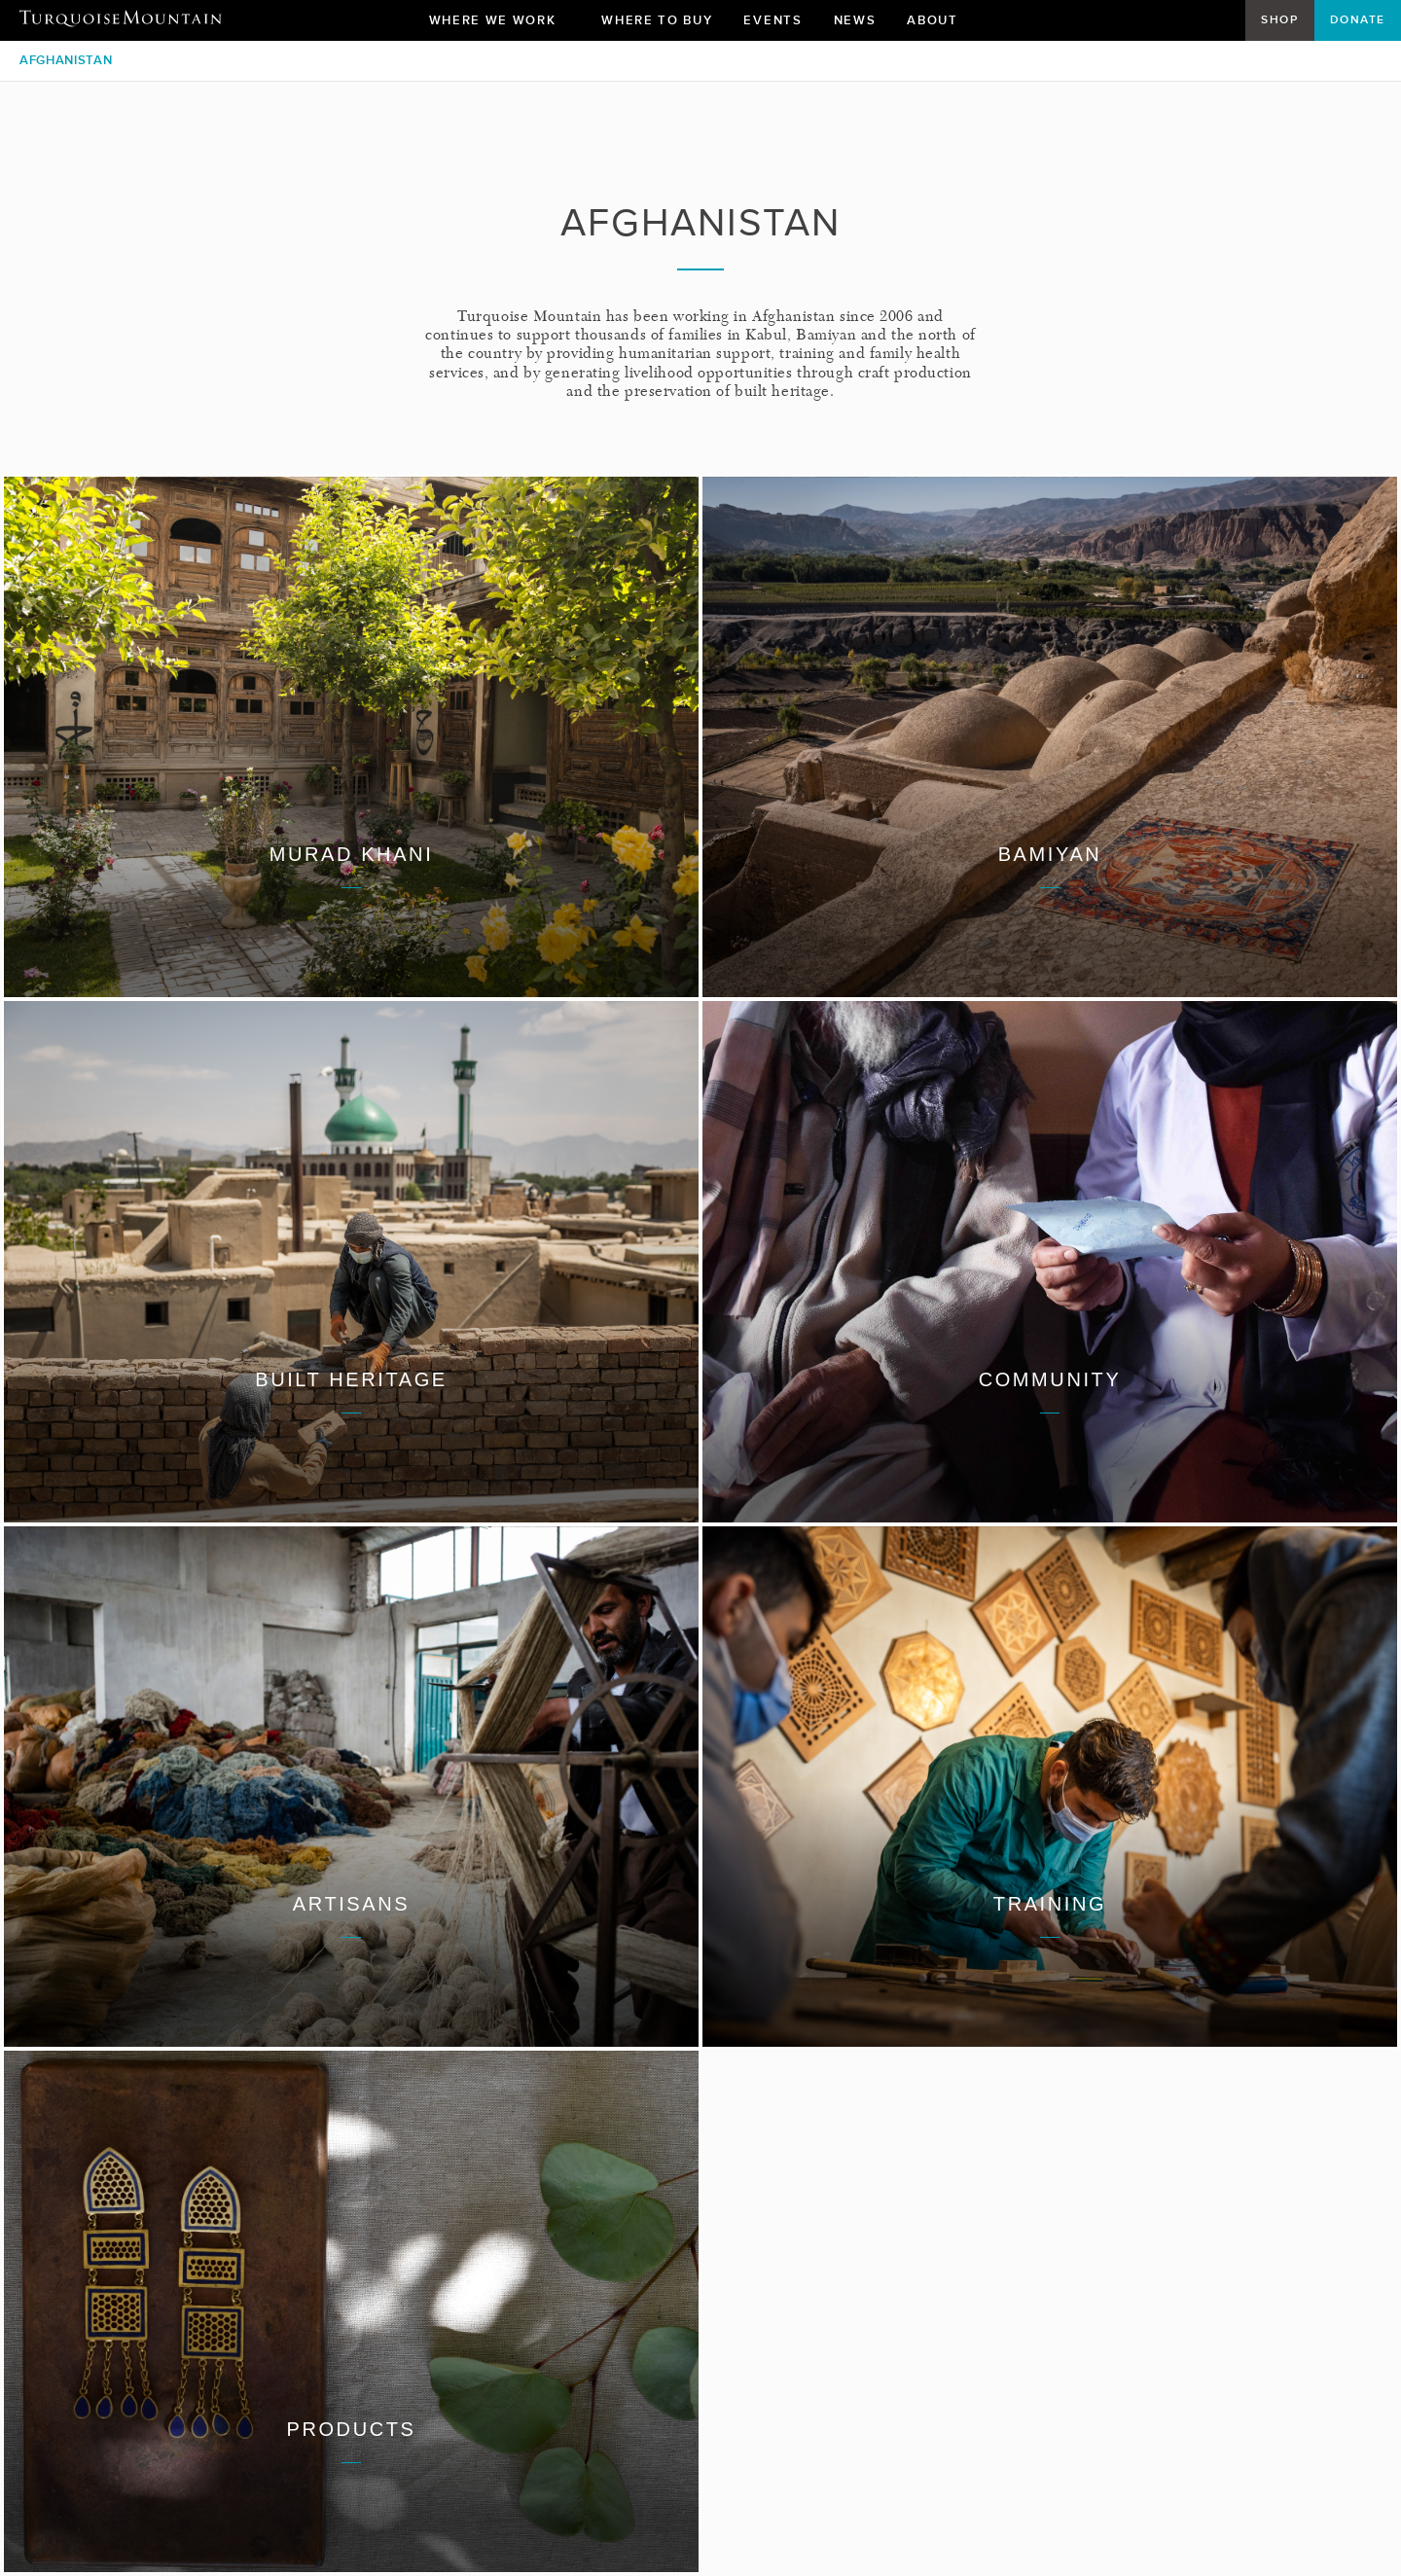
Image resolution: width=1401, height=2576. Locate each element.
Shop (1279, 19)
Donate (1357, 19)
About (939, 25)
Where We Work (500, 25)
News (855, 20)
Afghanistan (65, 60)
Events (772, 20)
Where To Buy (656, 20)
